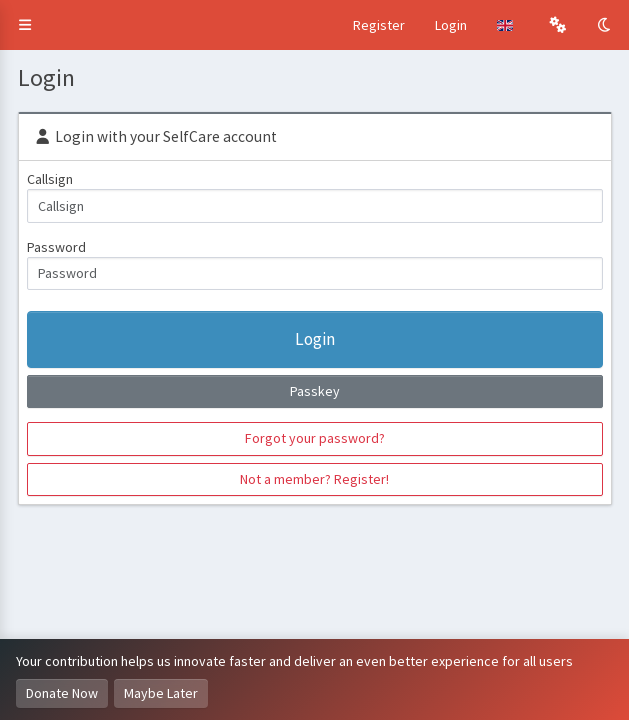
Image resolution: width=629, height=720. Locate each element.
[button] (25, 25)
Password (56, 247)
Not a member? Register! (314, 479)
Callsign (50, 179)
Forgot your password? (315, 438)
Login (451, 25)
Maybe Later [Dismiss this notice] (161, 693)
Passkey (315, 391)
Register (379, 25)
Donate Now (62, 693)
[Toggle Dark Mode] (606, 25)
